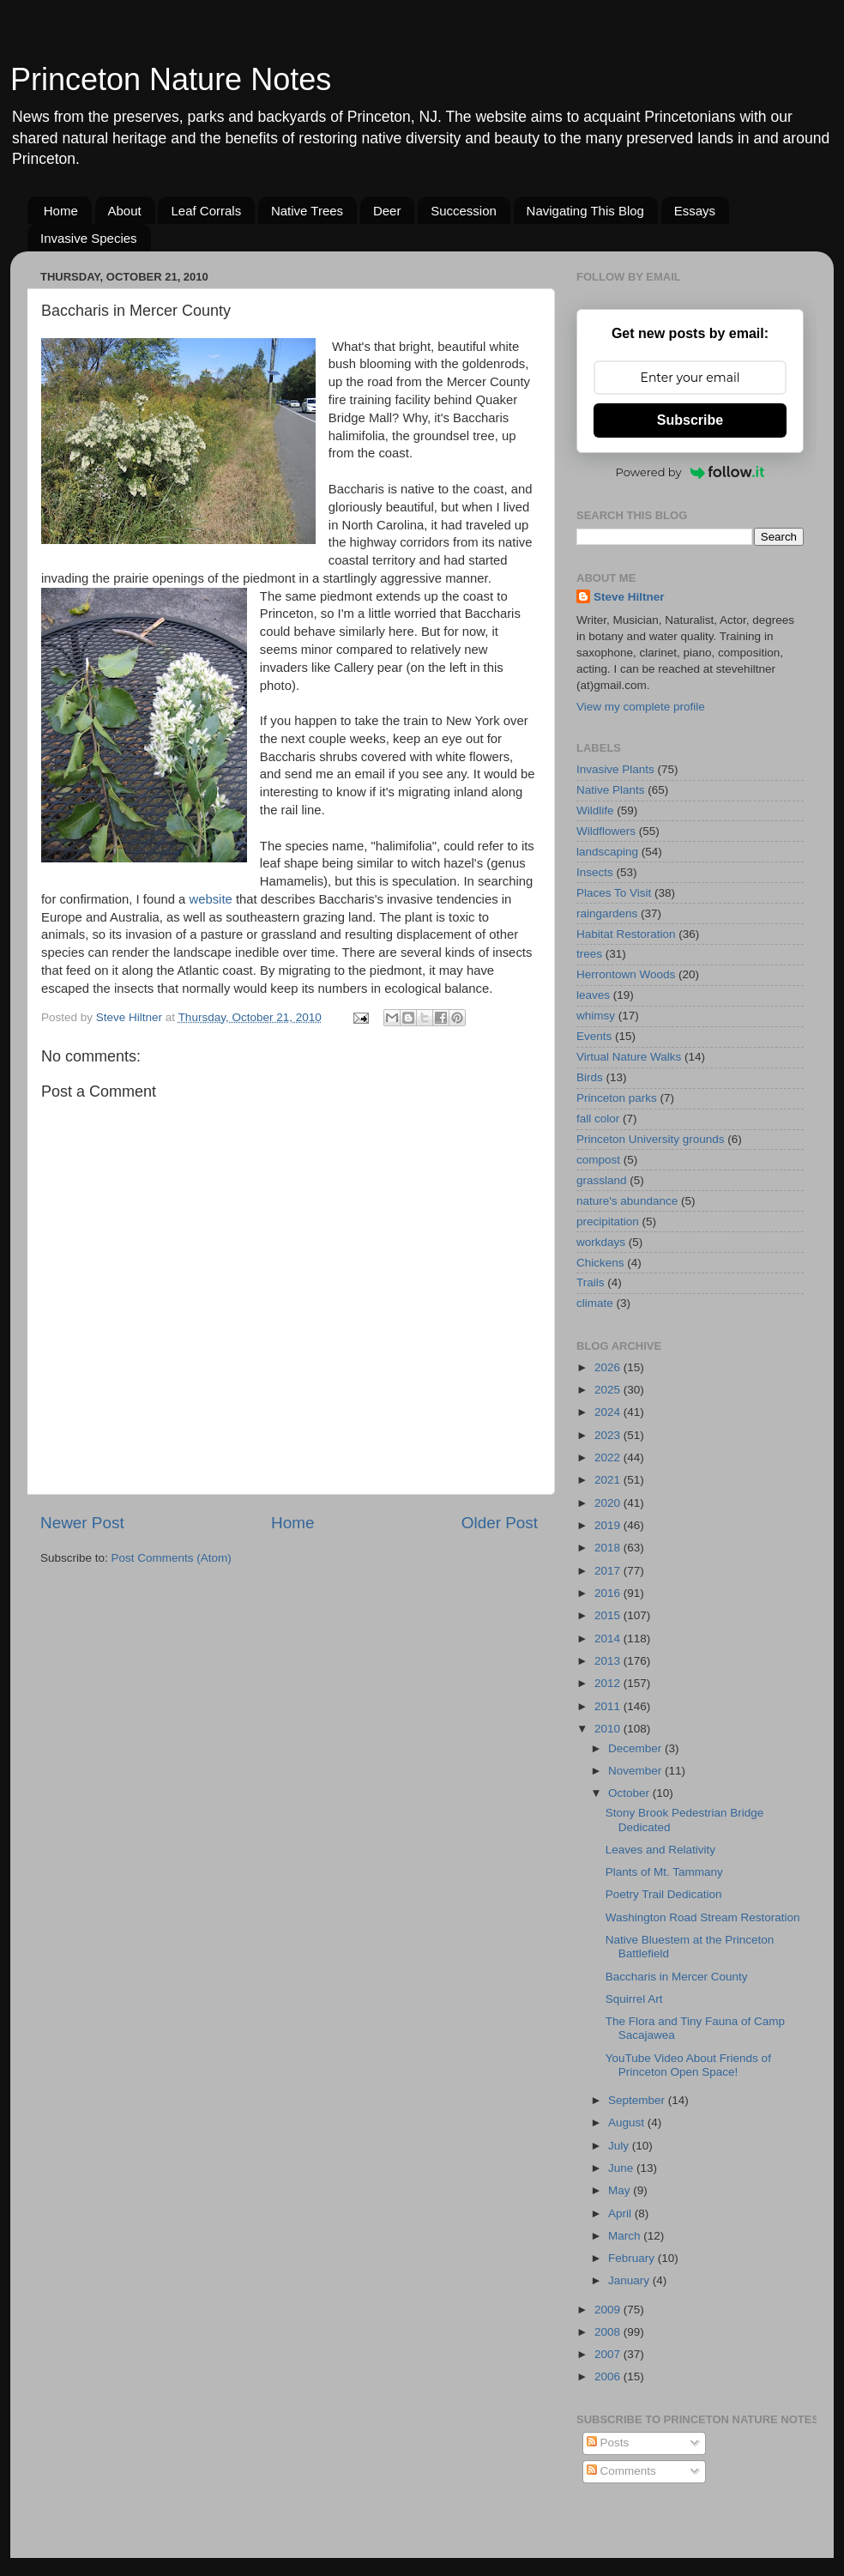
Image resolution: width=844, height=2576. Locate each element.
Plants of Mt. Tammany (664, 1871)
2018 (609, 1547)
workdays (600, 1242)
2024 (609, 1412)
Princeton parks (616, 1097)
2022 (609, 1457)
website (210, 899)
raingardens (606, 913)
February (633, 2258)
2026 (609, 1367)
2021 (609, 1479)
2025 (609, 1389)
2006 (609, 2376)
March (625, 2235)
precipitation (607, 1221)
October (630, 1793)
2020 (609, 1503)
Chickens (600, 1262)
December (636, 1748)
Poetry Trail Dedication (664, 1894)
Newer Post (82, 1523)
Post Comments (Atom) (172, 1557)
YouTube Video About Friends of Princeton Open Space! (688, 2065)
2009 (609, 2309)
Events (594, 1036)
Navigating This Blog (585, 210)
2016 (609, 1593)
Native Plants (610, 789)
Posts (608, 2442)
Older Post (499, 1523)
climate (594, 1303)
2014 (609, 1638)
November (636, 1770)
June (622, 2168)
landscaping (607, 851)
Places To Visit (613, 892)
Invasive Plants (615, 769)
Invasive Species (88, 238)
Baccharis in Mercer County (677, 1976)
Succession (464, 210)
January (630, 2280)
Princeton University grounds (650, 1139)
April (621, 2213)
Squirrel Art (634, 1998)
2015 (609, 1615)
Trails (590, 1282)
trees (589, 953)
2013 (609, 1660)
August (628, 2122)
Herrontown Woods (625, 974)
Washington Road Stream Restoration (703, 1917)
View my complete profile (640, 706)
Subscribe (690, 420)
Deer (387, 210)
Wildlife (595, 810)
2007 (609, 2354)
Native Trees (307, 210)
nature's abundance (627, 1200)
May (620, 2190)
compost (598, 1159)
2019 (609, 1525)
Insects (594, 872)
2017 (609, 1570)
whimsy (595, 1015)
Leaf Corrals (206, 210)
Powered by (690, 472)
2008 (609, 2331)
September (638, 2100)
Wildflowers (606, 831)
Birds (589, 1077)
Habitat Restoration (626, 934)
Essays (694, 210)
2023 (609, 1435)
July (620, 2145)
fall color (597, 1118)
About (125, 210)
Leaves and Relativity (660, 1849)
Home (61, 210)
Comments (621, 2470)
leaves (593, 995)
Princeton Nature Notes (170, 79)
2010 (609, 1728)
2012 (609, 1683)
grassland (601, 1180)
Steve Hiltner (629, 596)
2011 (609, 1706)
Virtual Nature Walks (628, 1056)
